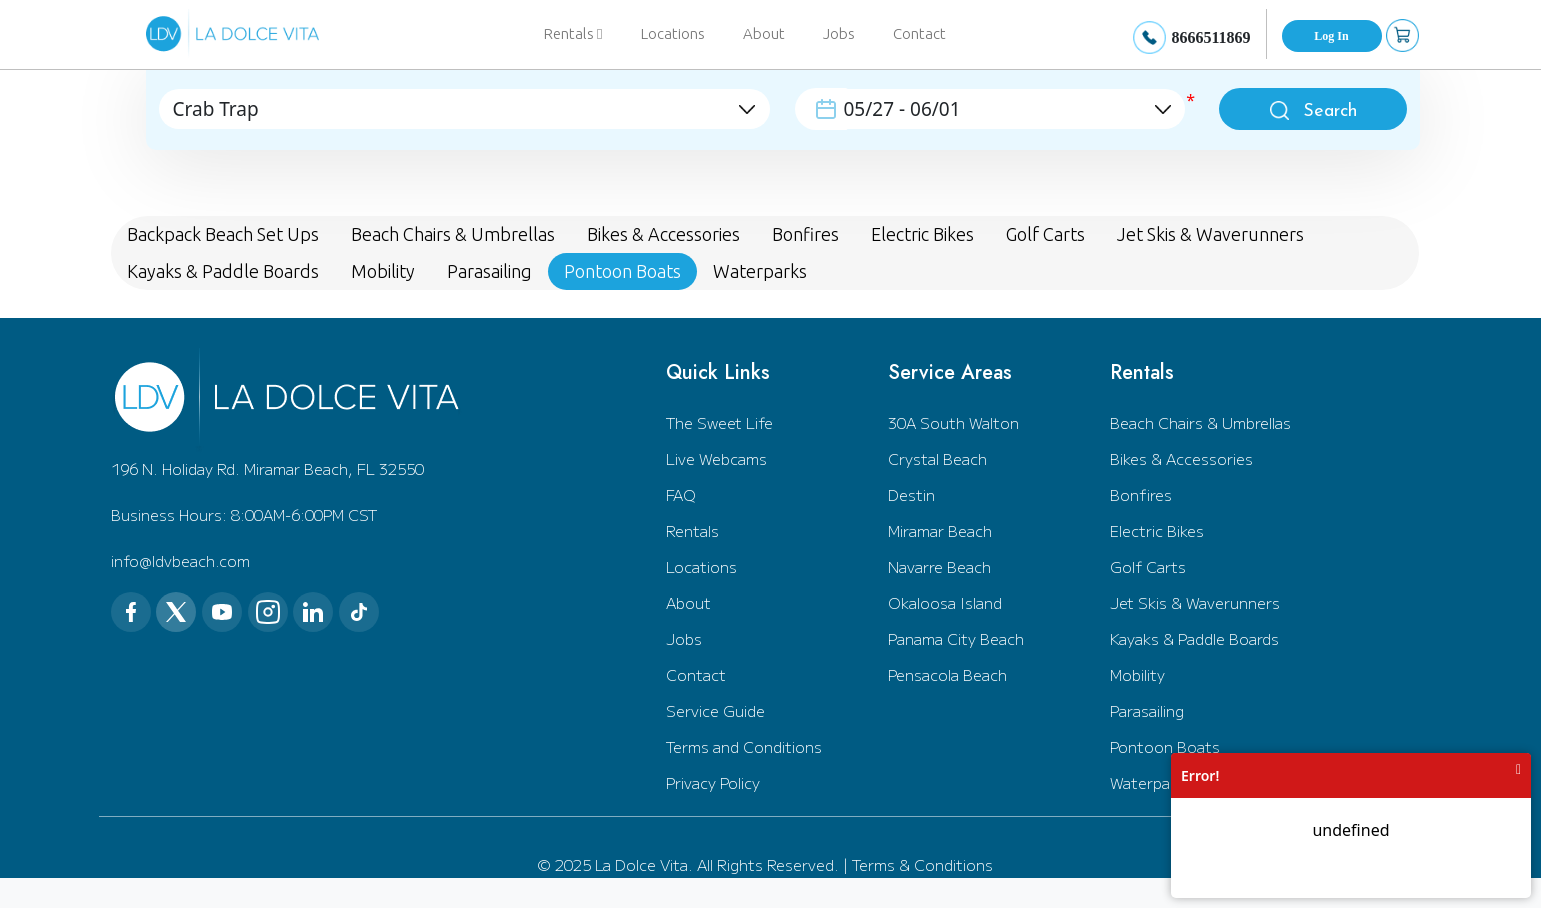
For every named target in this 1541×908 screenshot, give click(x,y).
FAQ (681, 494)
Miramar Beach (940, 530)
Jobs (839, 33)
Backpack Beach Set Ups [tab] (223, 234)
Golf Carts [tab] (1045, 234)
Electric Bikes (1157, 530)
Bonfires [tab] (805, 234)
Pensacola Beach (947, 674)
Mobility (1137, 674)
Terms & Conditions (922, 864)
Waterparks (1151, 782)
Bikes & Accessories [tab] (663, 234)
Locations (673, 33)
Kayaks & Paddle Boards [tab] (223, 271)
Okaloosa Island (945, 602)
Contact (919, 33)
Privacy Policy (713, 782)
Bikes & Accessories (1181, 458)
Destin (911, 494)
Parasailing (1147, 710)
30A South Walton (953, 422)
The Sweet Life (719, 422)
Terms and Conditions (744, 746)
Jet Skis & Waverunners (1195, 602)
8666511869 (1210, 37)
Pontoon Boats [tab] (622, 271)
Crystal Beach (937, 458)
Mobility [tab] (383, 271)
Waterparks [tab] (760, 271)
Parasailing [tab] (489, 271)
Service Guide (715, 710)
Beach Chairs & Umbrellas (1200, 422)
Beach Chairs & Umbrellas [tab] (453, 234)
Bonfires (1141, 494)
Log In (1331, 36)
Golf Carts (1148, 566)
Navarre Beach (939, 566)
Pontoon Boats (1165, 746)
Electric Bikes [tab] (922, 234)
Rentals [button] (573, 33)
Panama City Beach (956, 638)
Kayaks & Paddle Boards (1194, 638)
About (764, 33)
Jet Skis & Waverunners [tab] (1210, 234)
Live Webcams (716, 458)
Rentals (692, 530)
